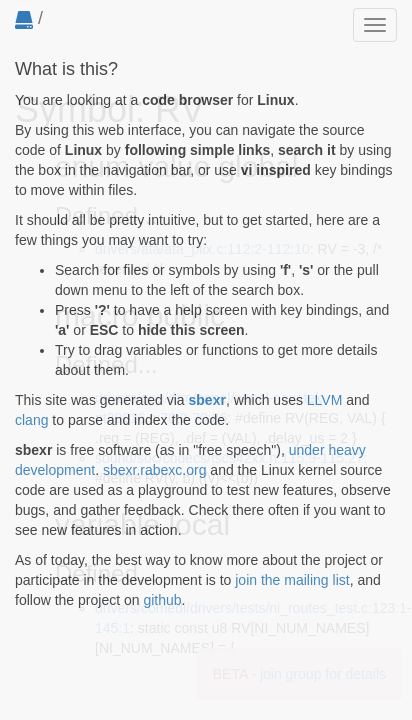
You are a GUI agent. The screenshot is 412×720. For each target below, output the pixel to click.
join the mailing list (292, 580)
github (162, 600)
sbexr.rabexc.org (155, 470)
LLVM (325, 400)
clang (31, 420)
